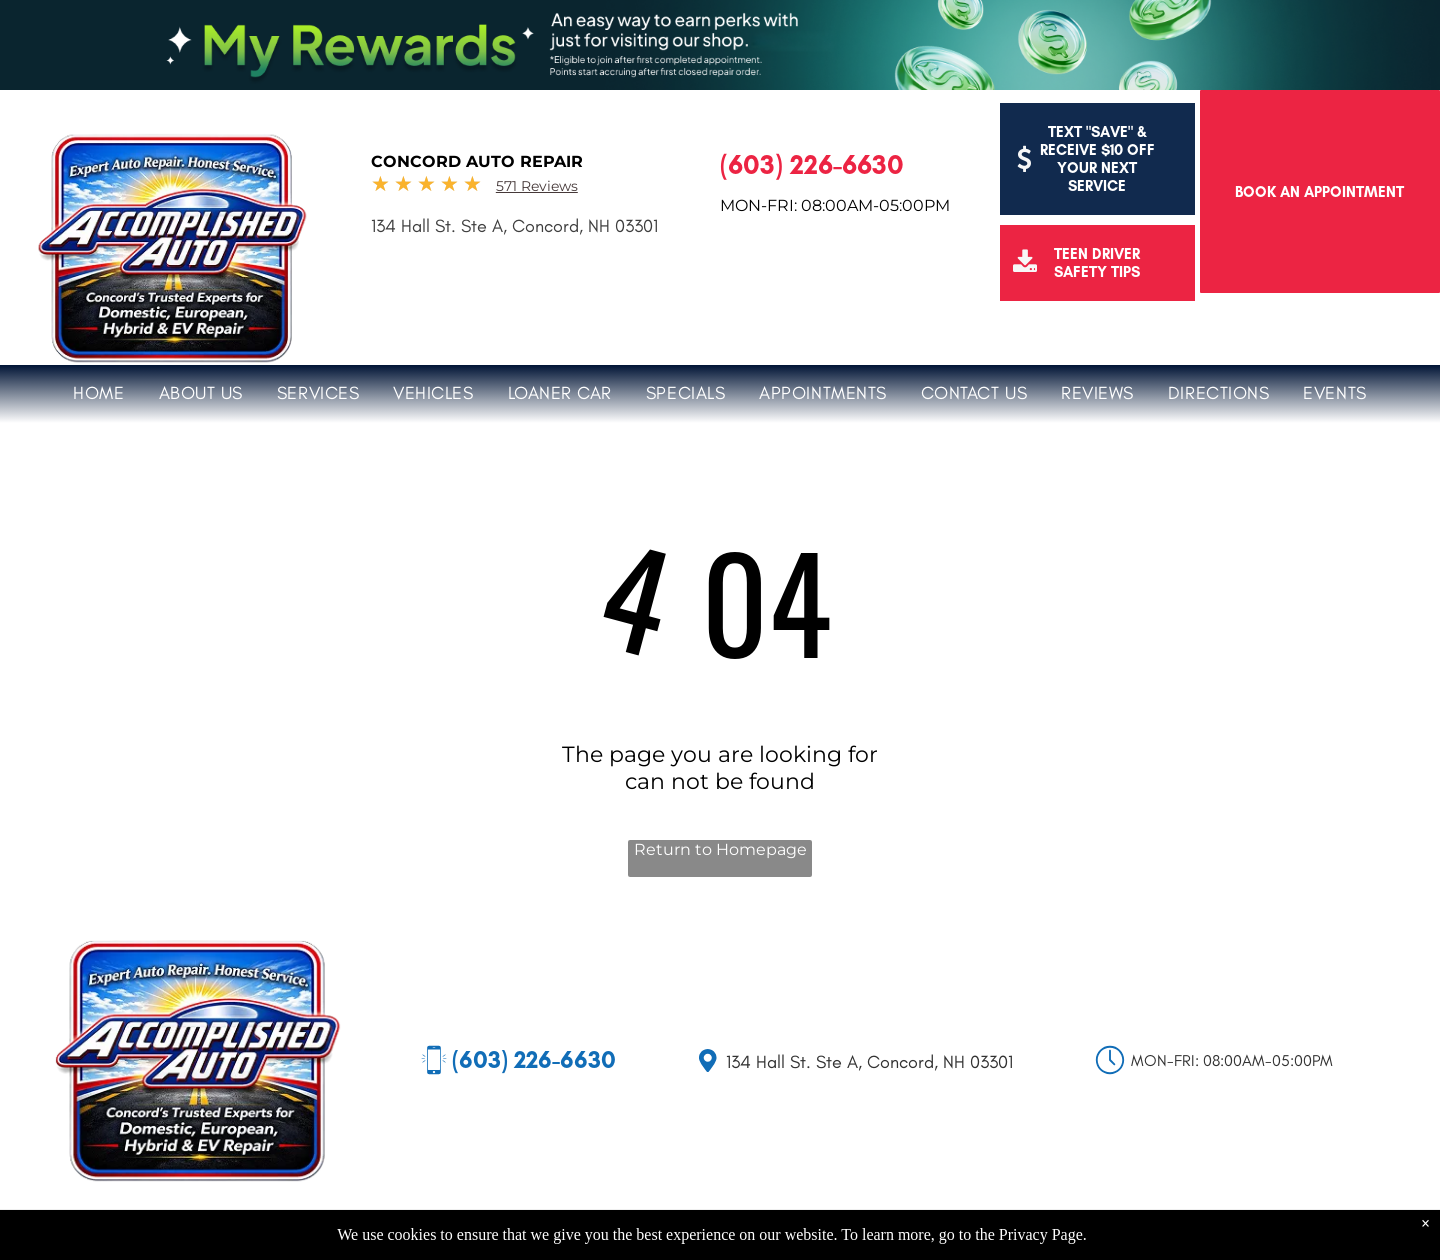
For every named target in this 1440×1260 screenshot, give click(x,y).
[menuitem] (98, 390)
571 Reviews (537, 186)
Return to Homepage (720, 849)
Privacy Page (1041, 1234)
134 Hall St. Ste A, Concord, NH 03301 (514, 226)
